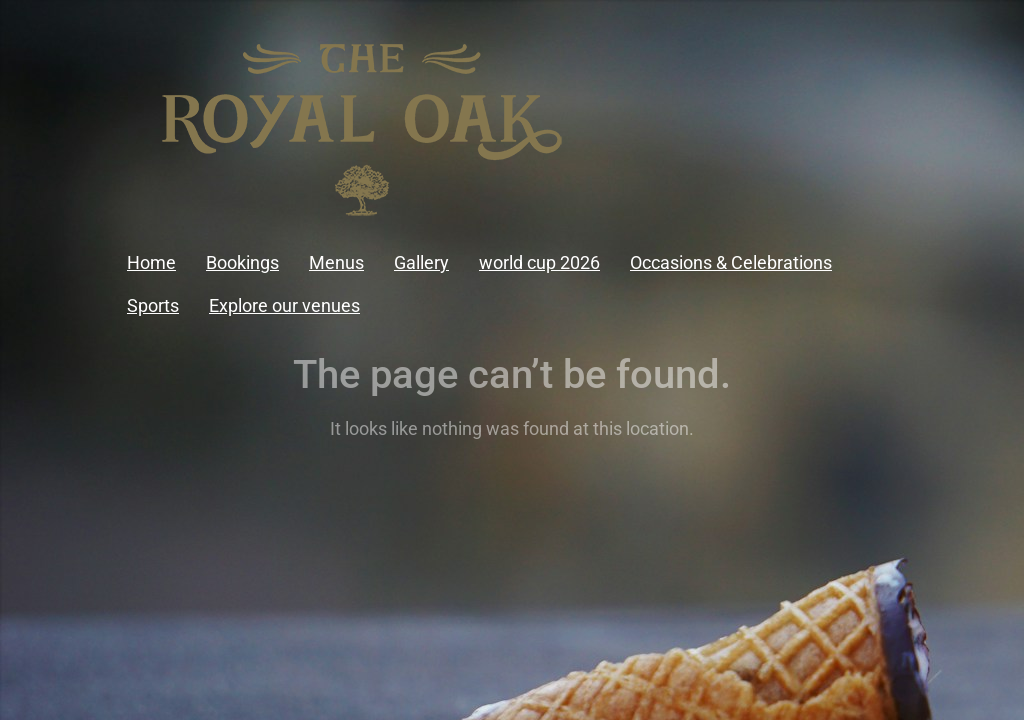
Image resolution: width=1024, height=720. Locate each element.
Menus (336, 262)
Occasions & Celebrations (731, 262)
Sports (153, 305)
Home (151, 262)
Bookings (242, 262)
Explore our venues (284, 305)
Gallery (421, 262)
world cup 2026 (539, 262)
